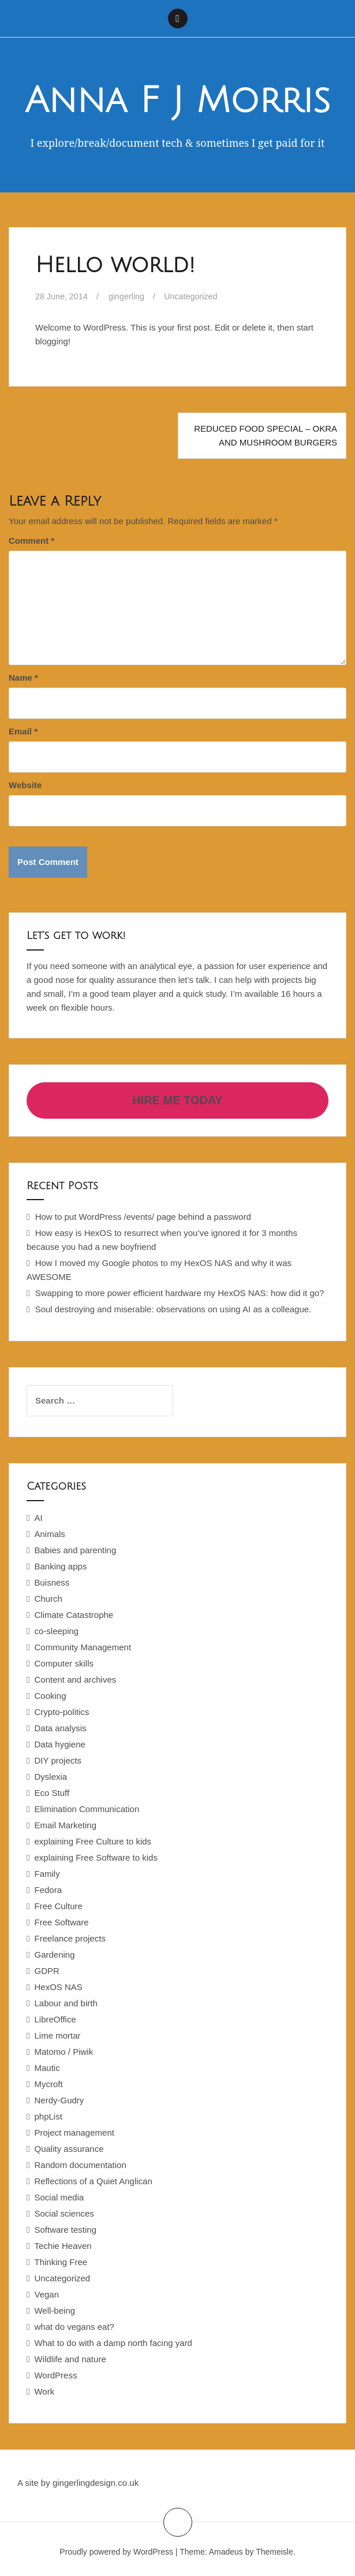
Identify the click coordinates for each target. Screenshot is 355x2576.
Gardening (54, 1954)
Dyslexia (50, 1776)
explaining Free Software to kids (95, 1857)
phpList (48, 2116)
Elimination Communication (86, 1809)
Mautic (46, 2068)
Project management (74, 2132)
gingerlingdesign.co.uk (96, 2483)
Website (25, 785)
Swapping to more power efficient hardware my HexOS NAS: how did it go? (179, 1293)
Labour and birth (65, 2003)
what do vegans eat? (74, 2327)
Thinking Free (60, 2262)
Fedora (48, 1890)
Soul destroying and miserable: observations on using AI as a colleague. (173, 1309)
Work (44, 2391)
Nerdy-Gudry (59, 2100)
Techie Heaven (62, 2246)
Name (23, 677)
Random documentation (80, 2165)
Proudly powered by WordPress (116, 2551)
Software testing (65, 2229)
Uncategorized (197, 296)
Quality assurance (68, 2149)
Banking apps (60, 1566)
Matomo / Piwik (63, 2052)
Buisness (51, 1582)
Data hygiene (59, 1744)
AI (38, 1518)
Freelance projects (69, 1938)
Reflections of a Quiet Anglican (93, 2181)
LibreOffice (55, 2019)
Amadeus (226, 2551)
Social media (59, 2197)
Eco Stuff (51, 1793)
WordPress (55, 2375)
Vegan (46, 2294)
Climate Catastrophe (73, 1615)
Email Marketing (65, 1825)
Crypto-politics (61, 1712)
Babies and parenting (75, 1550)
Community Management (82, 1647)
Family (46, 1874)
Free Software (61, 1922)
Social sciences (64, 2213)
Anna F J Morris (177, 100)
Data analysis (60, 1728)
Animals (49, 1534)
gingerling (129, 296)
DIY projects (57, 1760)
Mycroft (48, 2084)
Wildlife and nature (70, 2359)
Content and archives (75, 1679)
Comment (31, 540)
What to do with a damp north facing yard (113, 2343)
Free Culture (58, 1906)
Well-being (54, 2310)
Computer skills (64, 1663)
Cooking (50, 1696)
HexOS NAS (58, 1987)
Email (23, 731)
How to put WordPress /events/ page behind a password (143, 1217)
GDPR (46, 1971)
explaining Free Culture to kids (92, 1841)
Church (48, 1598)
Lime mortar (57, 2035)
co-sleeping (56, 1631)
